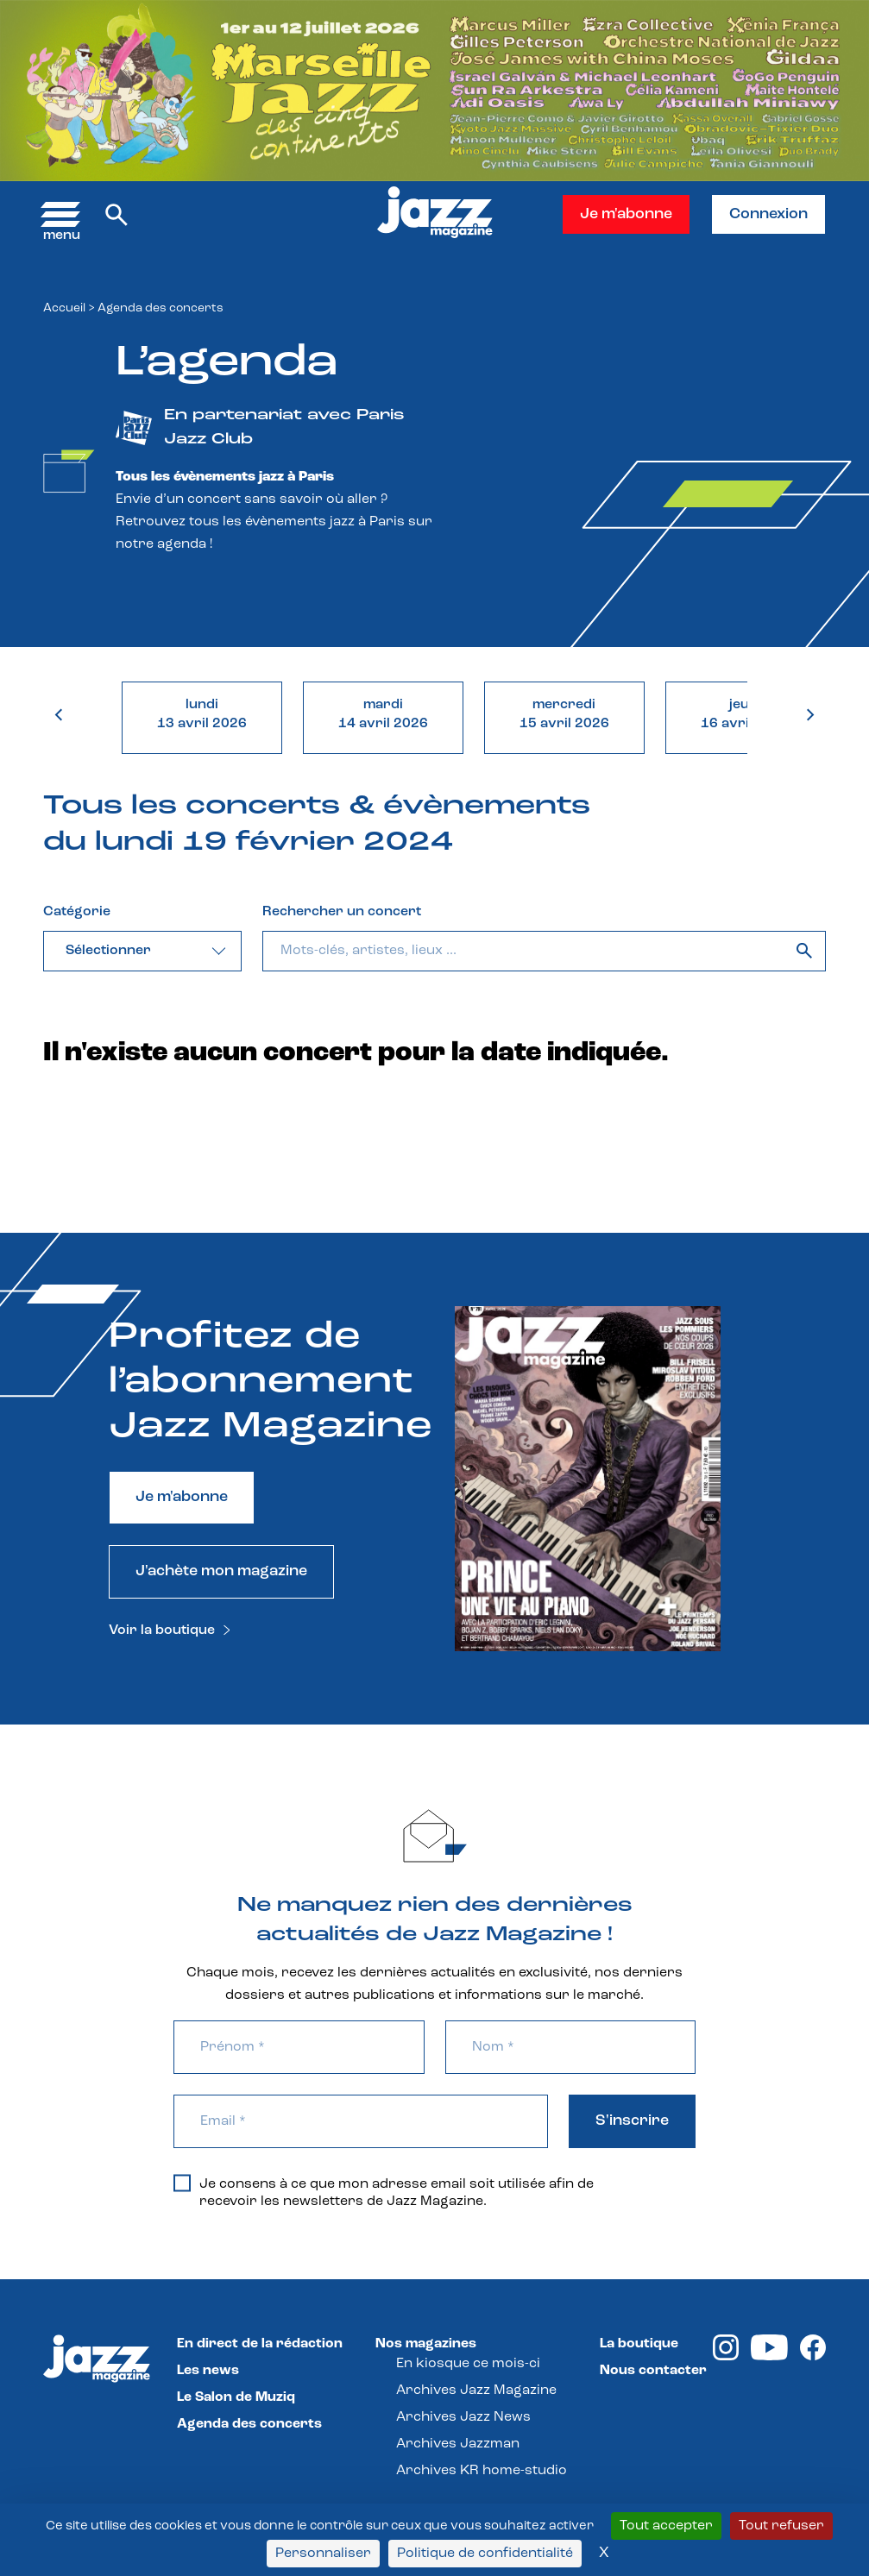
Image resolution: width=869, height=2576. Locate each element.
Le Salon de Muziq (236, 2397)
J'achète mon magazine (221, 1571)
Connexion (768, 214)
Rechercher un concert (341, 912)
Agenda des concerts (249, 2424)
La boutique (639, 2344)
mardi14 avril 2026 (383, 714)
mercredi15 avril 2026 (564, 714)
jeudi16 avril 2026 (745, 714)
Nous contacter (653, 2371)
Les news (208, 2371)
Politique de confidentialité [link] (485, 2553)
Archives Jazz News (463, 2417)
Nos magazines (425, 2344)
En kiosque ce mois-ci (468, 2364)
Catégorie (76, 912)
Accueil (64, 308)
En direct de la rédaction (260, 2344)
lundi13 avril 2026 (202, 714)
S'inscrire (632, 2121)
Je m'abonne (626, 214)
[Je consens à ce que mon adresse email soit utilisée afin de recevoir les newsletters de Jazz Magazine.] (182, 2182)
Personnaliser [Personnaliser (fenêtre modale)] (323, 2553)
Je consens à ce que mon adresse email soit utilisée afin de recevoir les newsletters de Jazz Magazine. (383, 2192)
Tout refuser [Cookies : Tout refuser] (781, 2526)
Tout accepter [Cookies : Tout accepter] (666, 2526)
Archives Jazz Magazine (476, 2390)
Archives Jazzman (458, 2444)
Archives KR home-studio (481, 2471)
